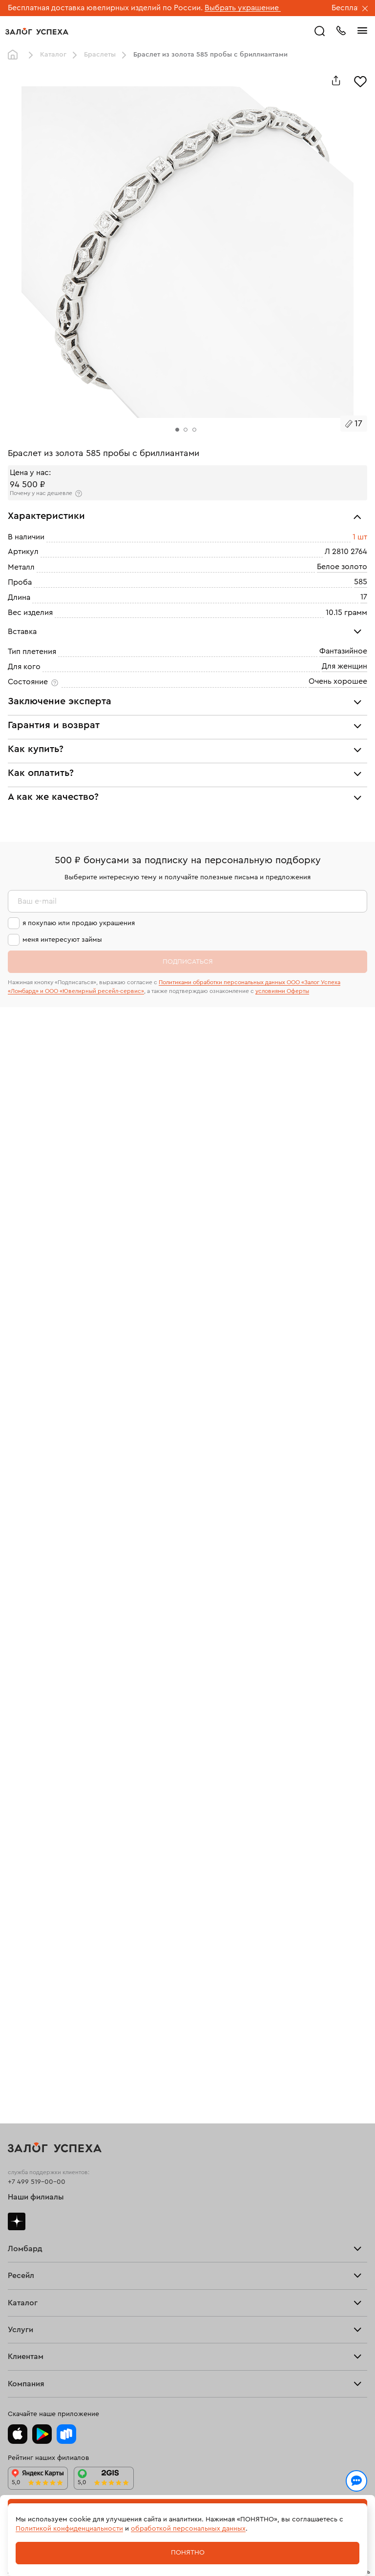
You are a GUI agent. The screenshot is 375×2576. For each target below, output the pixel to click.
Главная (15, 55)
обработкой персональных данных (188, 2528)
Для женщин (344, 666)
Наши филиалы (36, 2197)
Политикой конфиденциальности (69, 2528)
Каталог (53, 54)
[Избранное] (360, 80)
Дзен (16, 2221)
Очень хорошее (338, 681)
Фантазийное (343, 651)
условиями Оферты (282, 991)
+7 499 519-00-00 (36, 2182)
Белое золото (342, 567)
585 (360, 582)
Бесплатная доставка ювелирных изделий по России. (105, 8)
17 (363, 597)
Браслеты (100, 54)
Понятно (188, 2552)
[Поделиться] (336, 80)
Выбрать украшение (243, 8)
